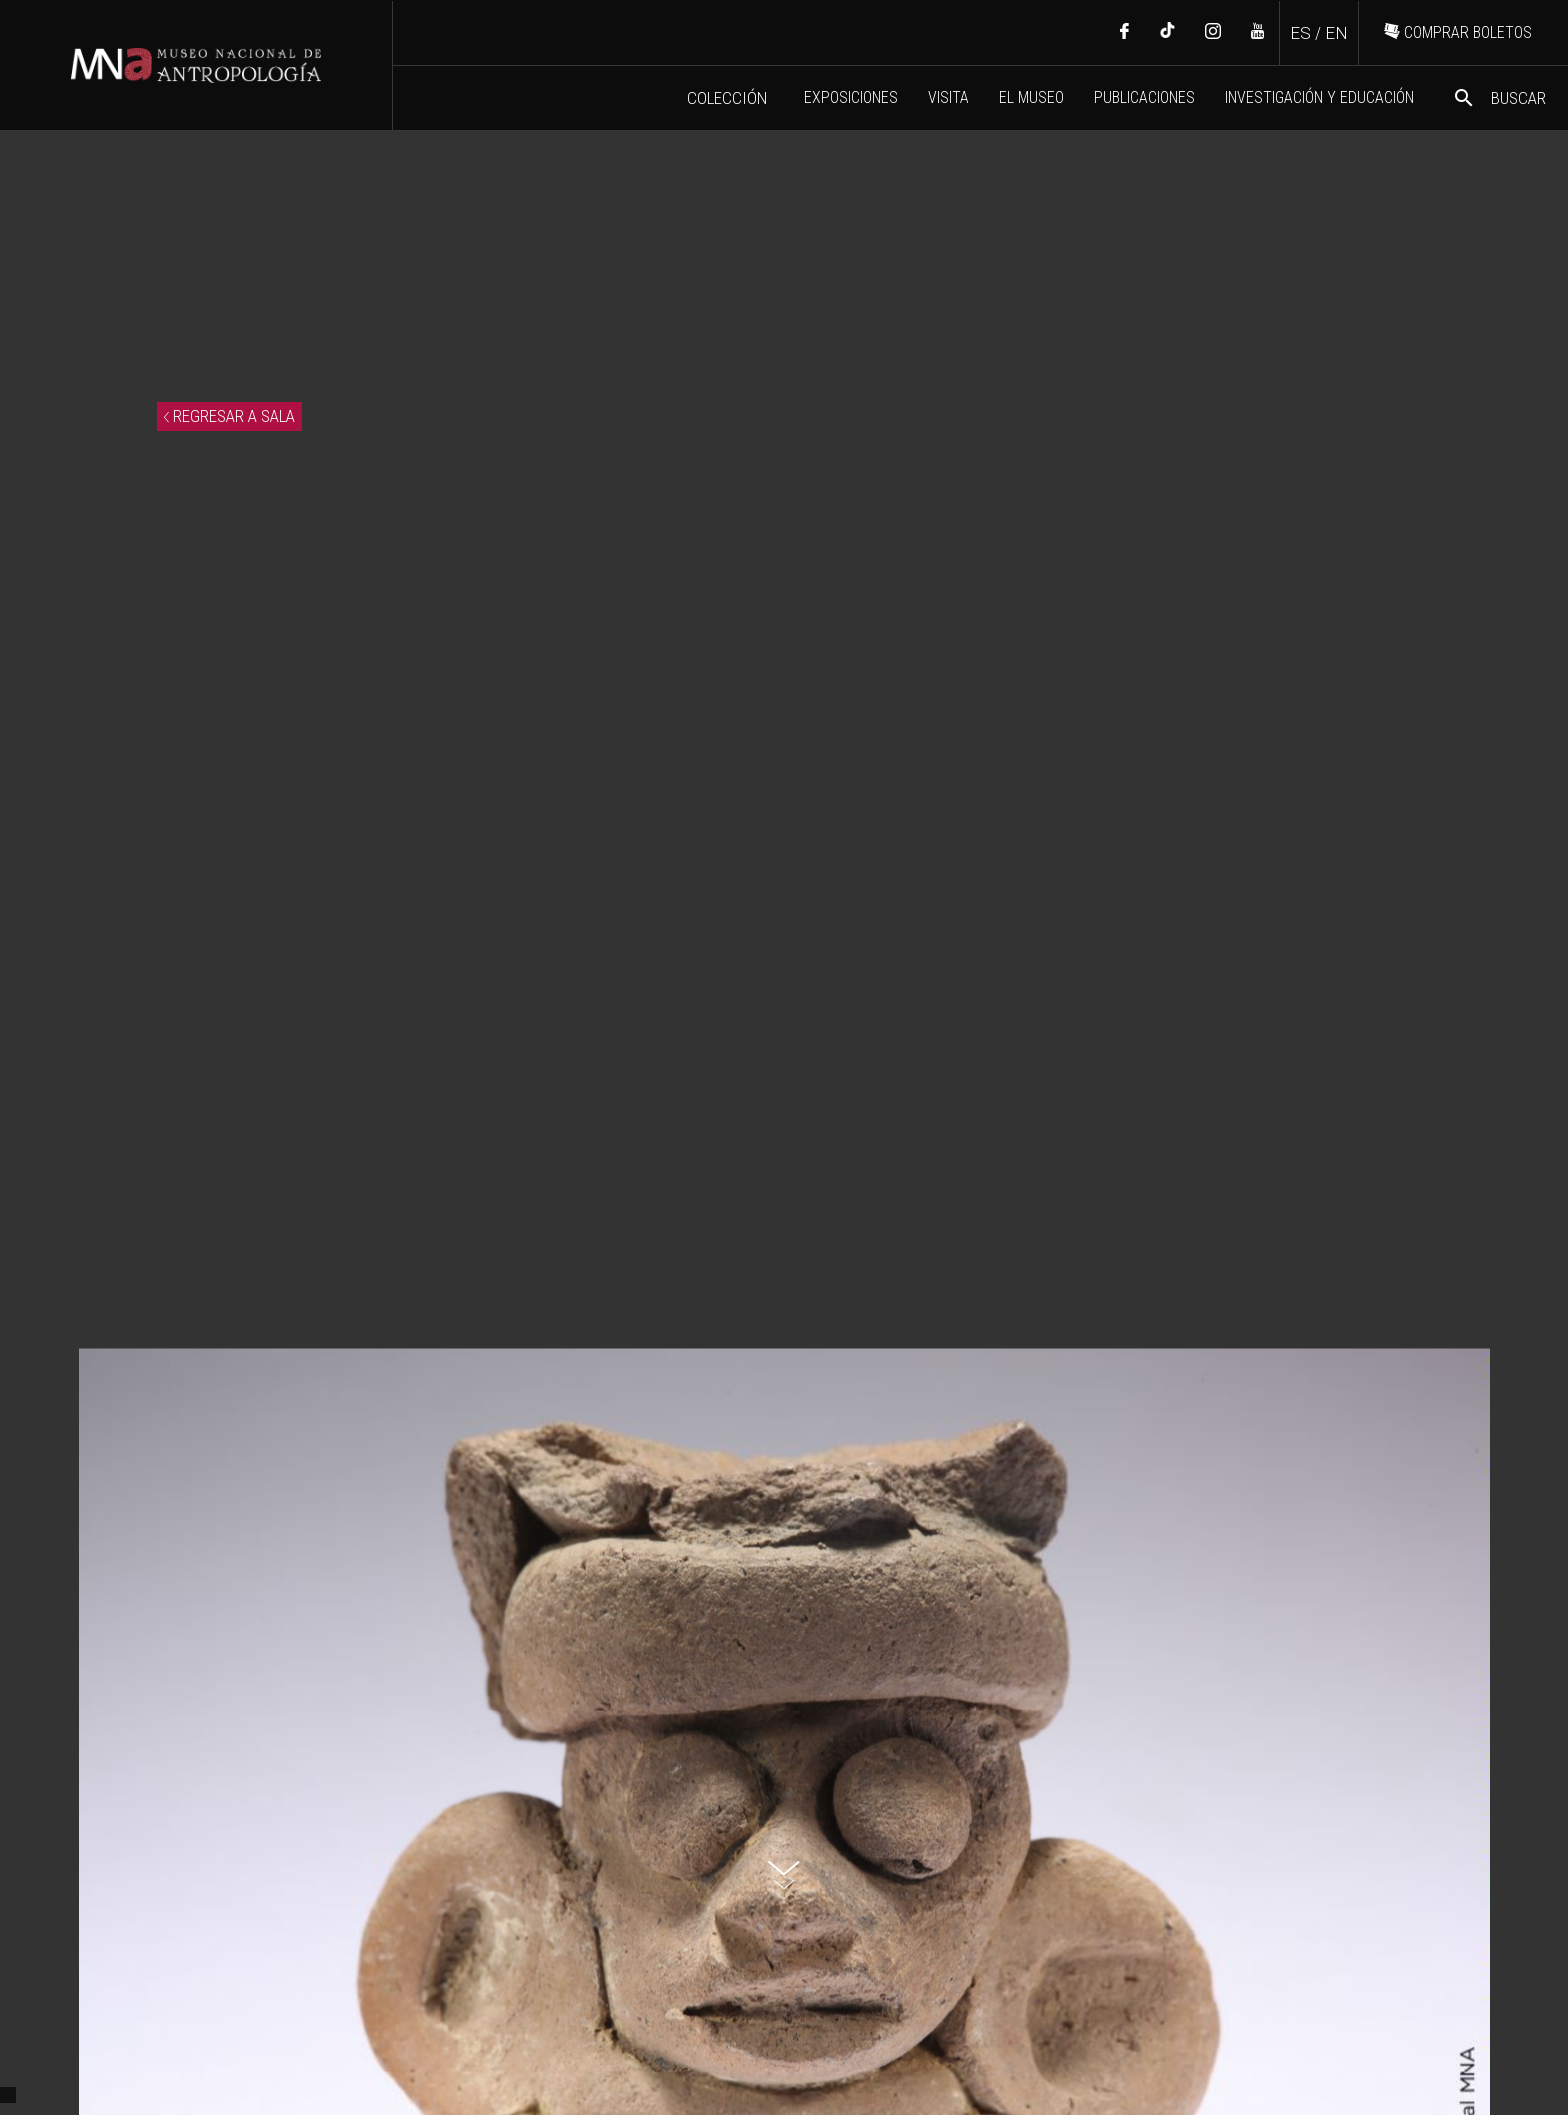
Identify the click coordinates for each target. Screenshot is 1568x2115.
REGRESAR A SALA (229, 416)
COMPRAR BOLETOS (1458, 32)
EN (1336, 33)
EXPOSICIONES (851, 97)
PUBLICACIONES (1144, 97)
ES (1300, 33)
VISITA (948, 97)
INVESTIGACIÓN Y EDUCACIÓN (1319, 97)
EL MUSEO (1031, 97)
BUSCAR (1499, 98)
